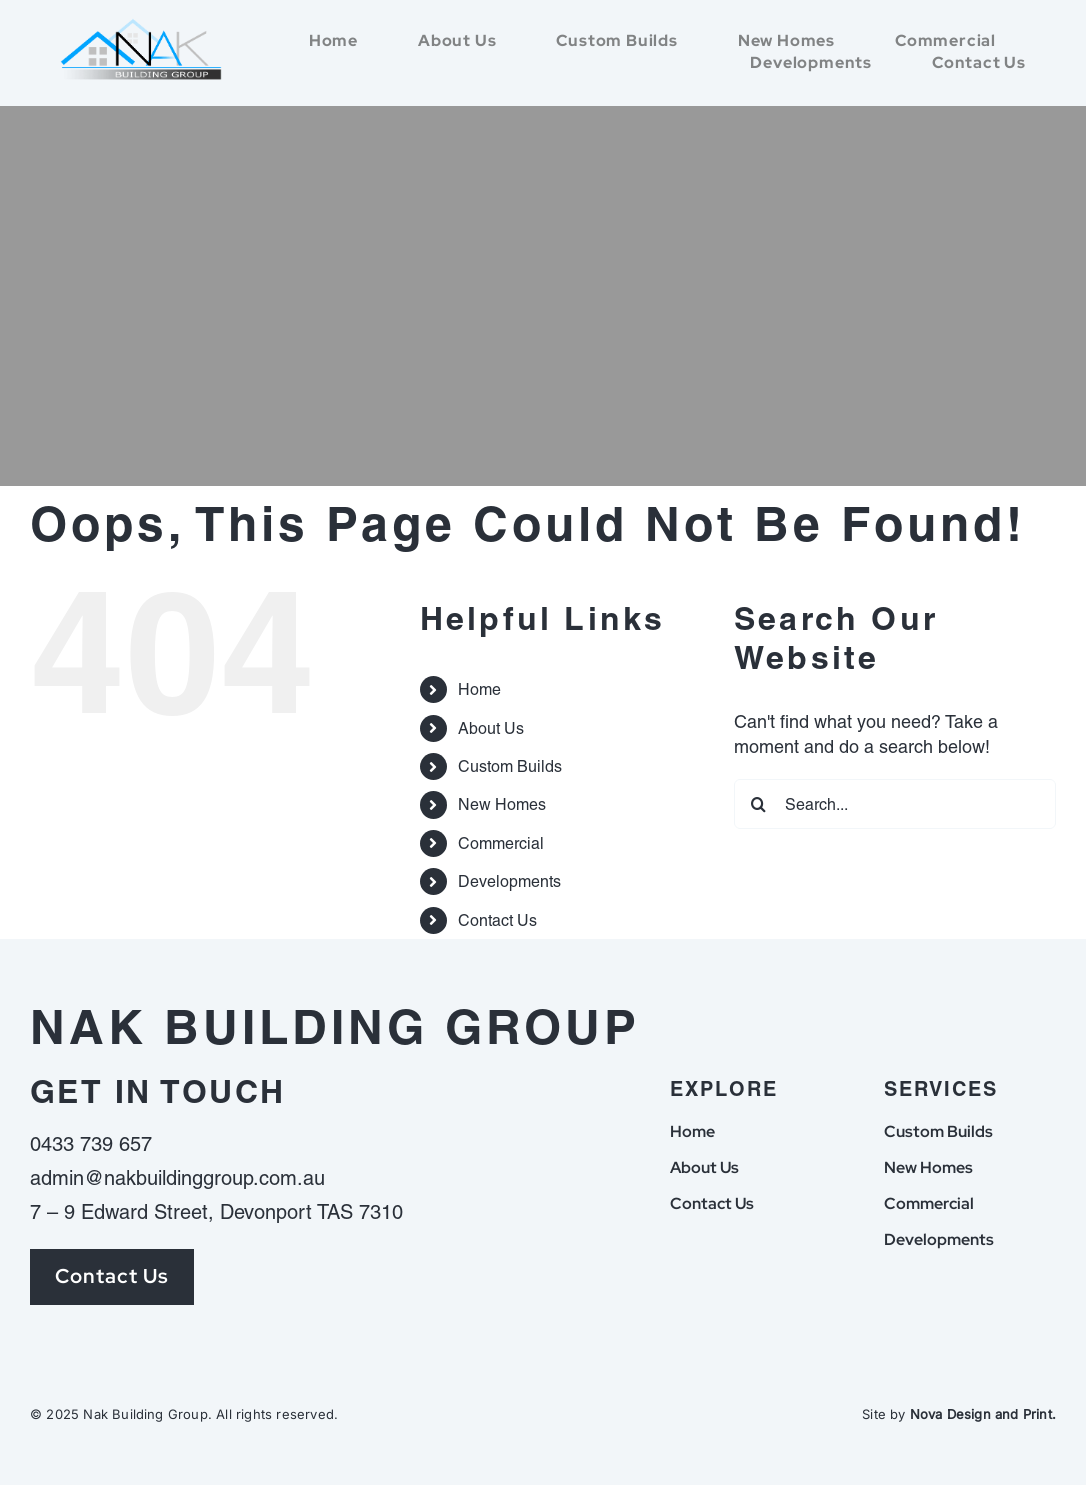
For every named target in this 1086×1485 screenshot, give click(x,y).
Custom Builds (510, 766)
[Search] (759, 804)
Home (479, 689)
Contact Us (497, 920)
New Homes (502, 804)
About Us (491, 728)
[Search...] (895, 804)
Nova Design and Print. (983, 1414)
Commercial (501, 843)
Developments (509, 881)
